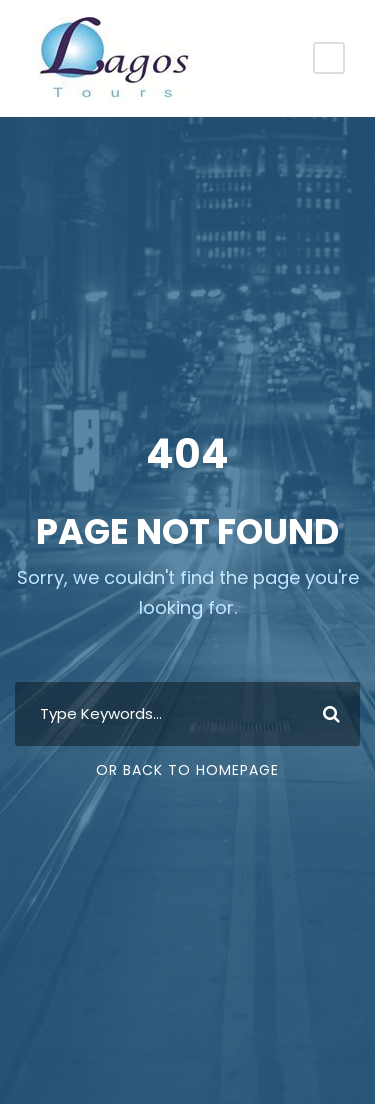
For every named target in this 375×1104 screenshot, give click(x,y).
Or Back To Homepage (187, 770)
